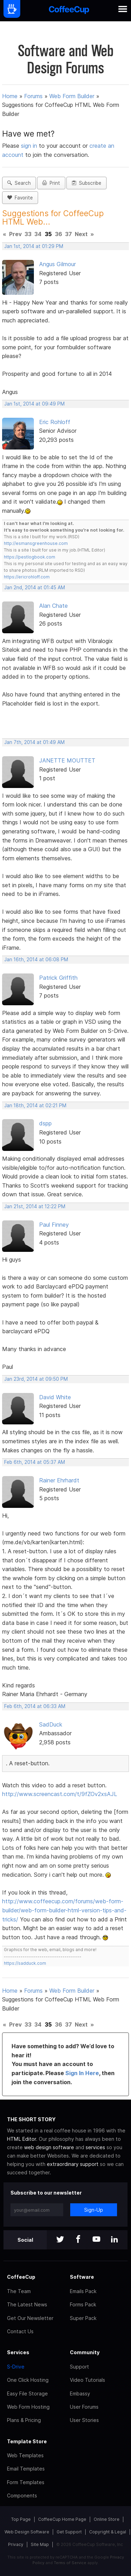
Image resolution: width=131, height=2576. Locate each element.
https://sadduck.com (25, 1963)
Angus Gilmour (57, 264)
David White (55, 1397)
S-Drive (15, 2367)
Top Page (21, 2519)
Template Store (27, 2441)
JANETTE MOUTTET (67, 760)
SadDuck (50, 1724)
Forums (33, 96)
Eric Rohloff (54, 421)
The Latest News (27, 2304)
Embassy (80, 2393)
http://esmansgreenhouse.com (36, 543)
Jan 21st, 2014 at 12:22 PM (34, 1206)
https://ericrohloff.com (27, 576)
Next (81, 234)
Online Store (106, 2519)
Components (22, 2495)
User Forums (84, 2407)
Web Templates (25, 2455)
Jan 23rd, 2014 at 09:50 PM (36, 1379)
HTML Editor (21, 2139)
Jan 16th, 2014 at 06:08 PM (36, 959)
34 (38, 234)
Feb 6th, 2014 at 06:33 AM (34, 1706)
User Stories (84, 2420)
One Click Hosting (28, 2380)
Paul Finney (54, 1224)
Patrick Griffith (58, 977)
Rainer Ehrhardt (59, 1480)
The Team (19, 2291)
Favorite (20, 197)
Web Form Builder (71, 96)
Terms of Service (70, 2562)
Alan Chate (53, 605)
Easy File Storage (27, 2393)
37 (68, 234)
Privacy (15, 2544)
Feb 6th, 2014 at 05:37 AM (34, 1462)
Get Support (69, 2531)
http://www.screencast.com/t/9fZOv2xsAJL (59, 1793)
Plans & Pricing (24, 2420)
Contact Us (20, 2331)
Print (51, 183)
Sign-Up (93, 2210)
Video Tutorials (87, 2380)
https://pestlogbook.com (29, 557)
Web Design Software (27, 2531)
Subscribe (86, 183)
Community (85, 2352)
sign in (30, 145)
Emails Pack (83, 2291)
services (95, 2147)
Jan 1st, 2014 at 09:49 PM (34, 404)
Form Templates (25, 2482)
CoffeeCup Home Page (62, 2519)
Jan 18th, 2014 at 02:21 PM (35, 1105)
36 (58, 234)
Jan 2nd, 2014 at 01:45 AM (34, 587)
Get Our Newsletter (30, 2318)
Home (9, 96)
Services (18, 2352)
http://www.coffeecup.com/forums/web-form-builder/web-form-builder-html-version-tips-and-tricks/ (64, 1910)
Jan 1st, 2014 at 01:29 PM (33, 246)
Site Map (40, 2544)
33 (27, 234)
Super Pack (83, 2318)
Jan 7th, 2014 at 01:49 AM (34, 742)
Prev (15, 234)
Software (82, 2277)
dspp (45, 1123)
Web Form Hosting (28, 2407)
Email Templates (26, 2469)
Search (19, 183)
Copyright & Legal (107, 2531)
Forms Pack (83, 2304)
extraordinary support (73, 2164)
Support (79, 2367)
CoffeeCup (21, 2277)
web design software (49, 2147)
